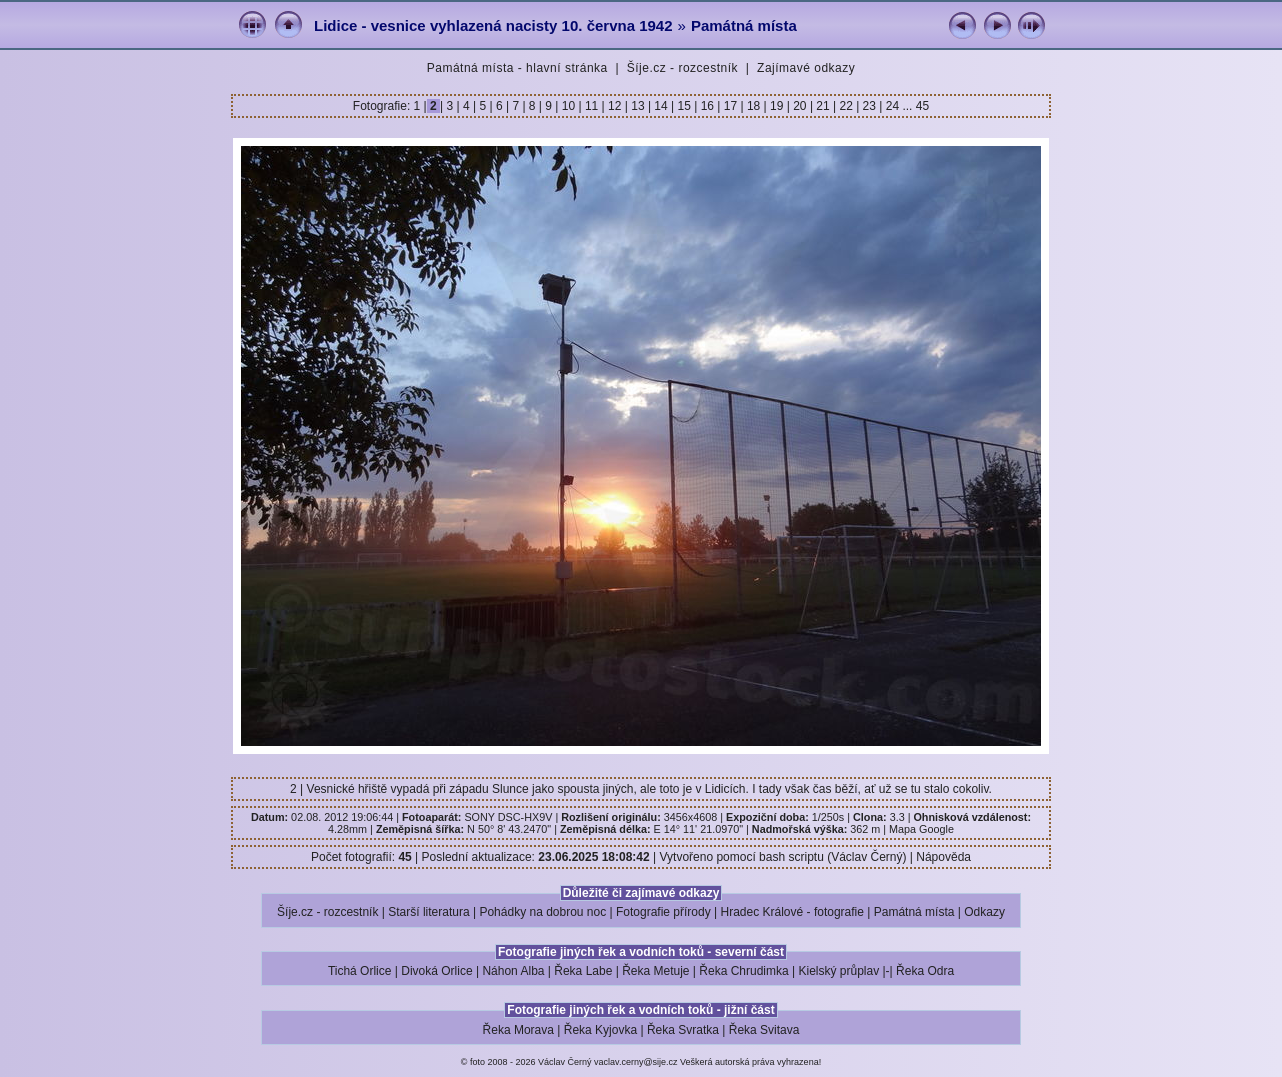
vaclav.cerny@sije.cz (636, 1062)
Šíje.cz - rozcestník (682, 68)
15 (684, 106)
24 (892, 106)
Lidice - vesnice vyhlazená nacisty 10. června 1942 (493, 25)
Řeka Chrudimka (743, 971)
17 (730, 106)
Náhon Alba (513, 971)
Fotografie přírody (663, 912)
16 (707, 106)
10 (568, 106)
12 (615, 106)
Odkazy (984, 912)
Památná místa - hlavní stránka (517, 68)
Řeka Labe (583, 971)
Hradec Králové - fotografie (792, 912)
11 (592, 106)
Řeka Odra (925, 971)
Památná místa (744, 25)
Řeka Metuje (655, 971)
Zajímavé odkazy (806, 68)
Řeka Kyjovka (600, 1030)
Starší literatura (428, 912)
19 (777, 106)
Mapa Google (921, 829)
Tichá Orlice (360, 971)
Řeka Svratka (683, 1030)
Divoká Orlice (436, 971)
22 (846, 106)
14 (661, 106)
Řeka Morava (518, 1030)
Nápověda (943, 857)
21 (823, 106)
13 (638, 106)
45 (922, 106)
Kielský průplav (838, 971)
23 (869, 106)
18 (754, 106)
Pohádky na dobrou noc (542, 912)
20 (800, 106)
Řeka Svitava (764, 1030)
